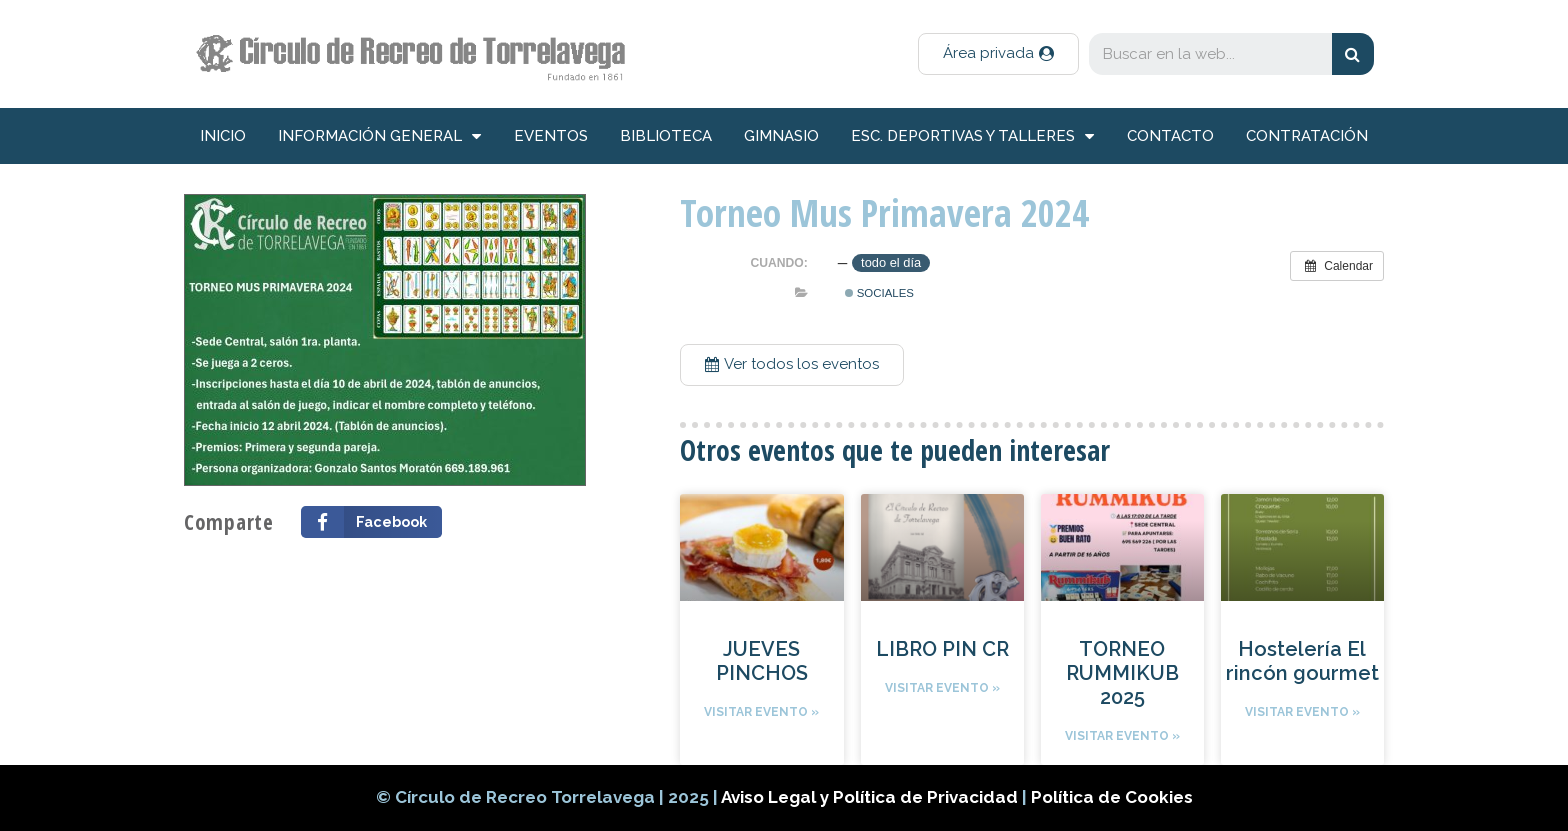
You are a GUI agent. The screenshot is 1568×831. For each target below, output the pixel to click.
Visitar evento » (761, 712)
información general (379, 136)
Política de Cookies (1112, 797)
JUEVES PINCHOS (762, 661)
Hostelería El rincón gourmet (1302, 661)
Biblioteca (666, 136)
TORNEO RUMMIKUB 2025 (1122, 673)
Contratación (1307, 136)
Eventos (551, 136)
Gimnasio (781, 136)
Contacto (1170, 136)
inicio (223, 136)
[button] (998, 54)
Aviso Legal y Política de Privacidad (871, 797)
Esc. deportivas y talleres (972, 136)
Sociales (879, 293)
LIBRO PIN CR (942, 649)
